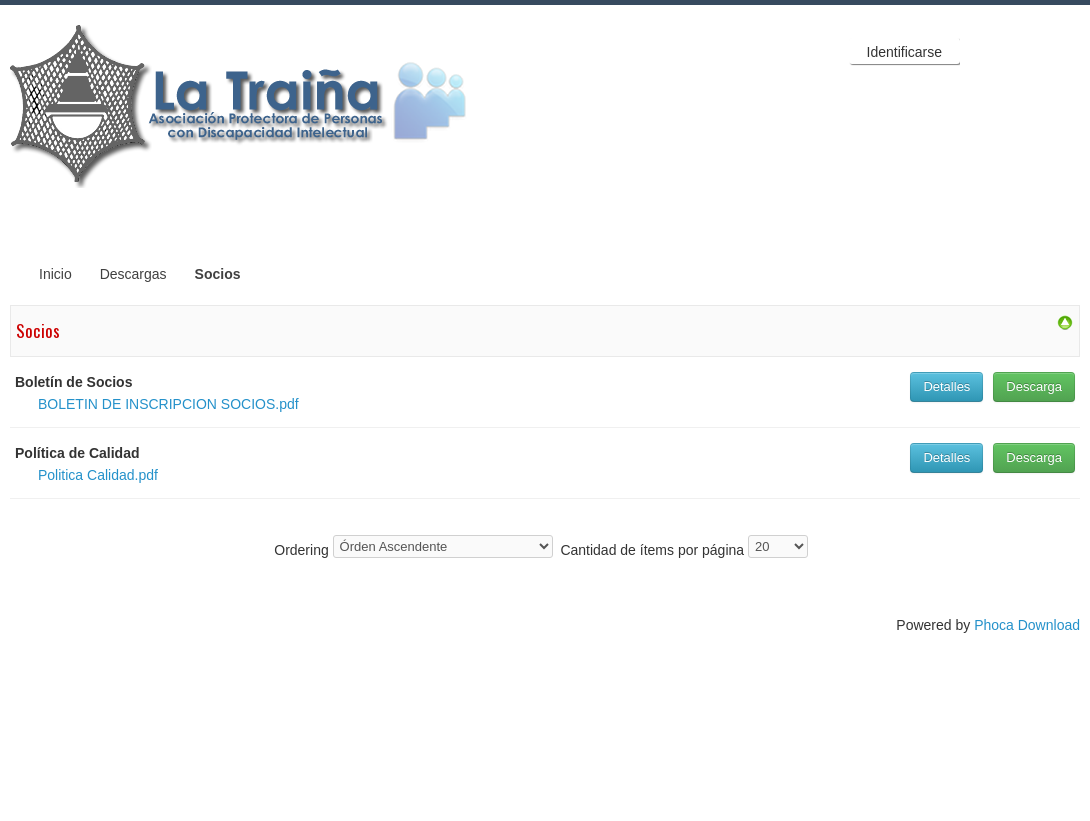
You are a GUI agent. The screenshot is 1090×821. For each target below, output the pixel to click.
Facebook (984, 51)
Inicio (55, 274)
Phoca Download (1027, 625)
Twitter (1024, 51)
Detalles (946, 386)
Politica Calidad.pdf (98, 475)
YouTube (1064, 51)
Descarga (1034, 386)
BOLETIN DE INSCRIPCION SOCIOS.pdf (168, 404)
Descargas (133, 274)
